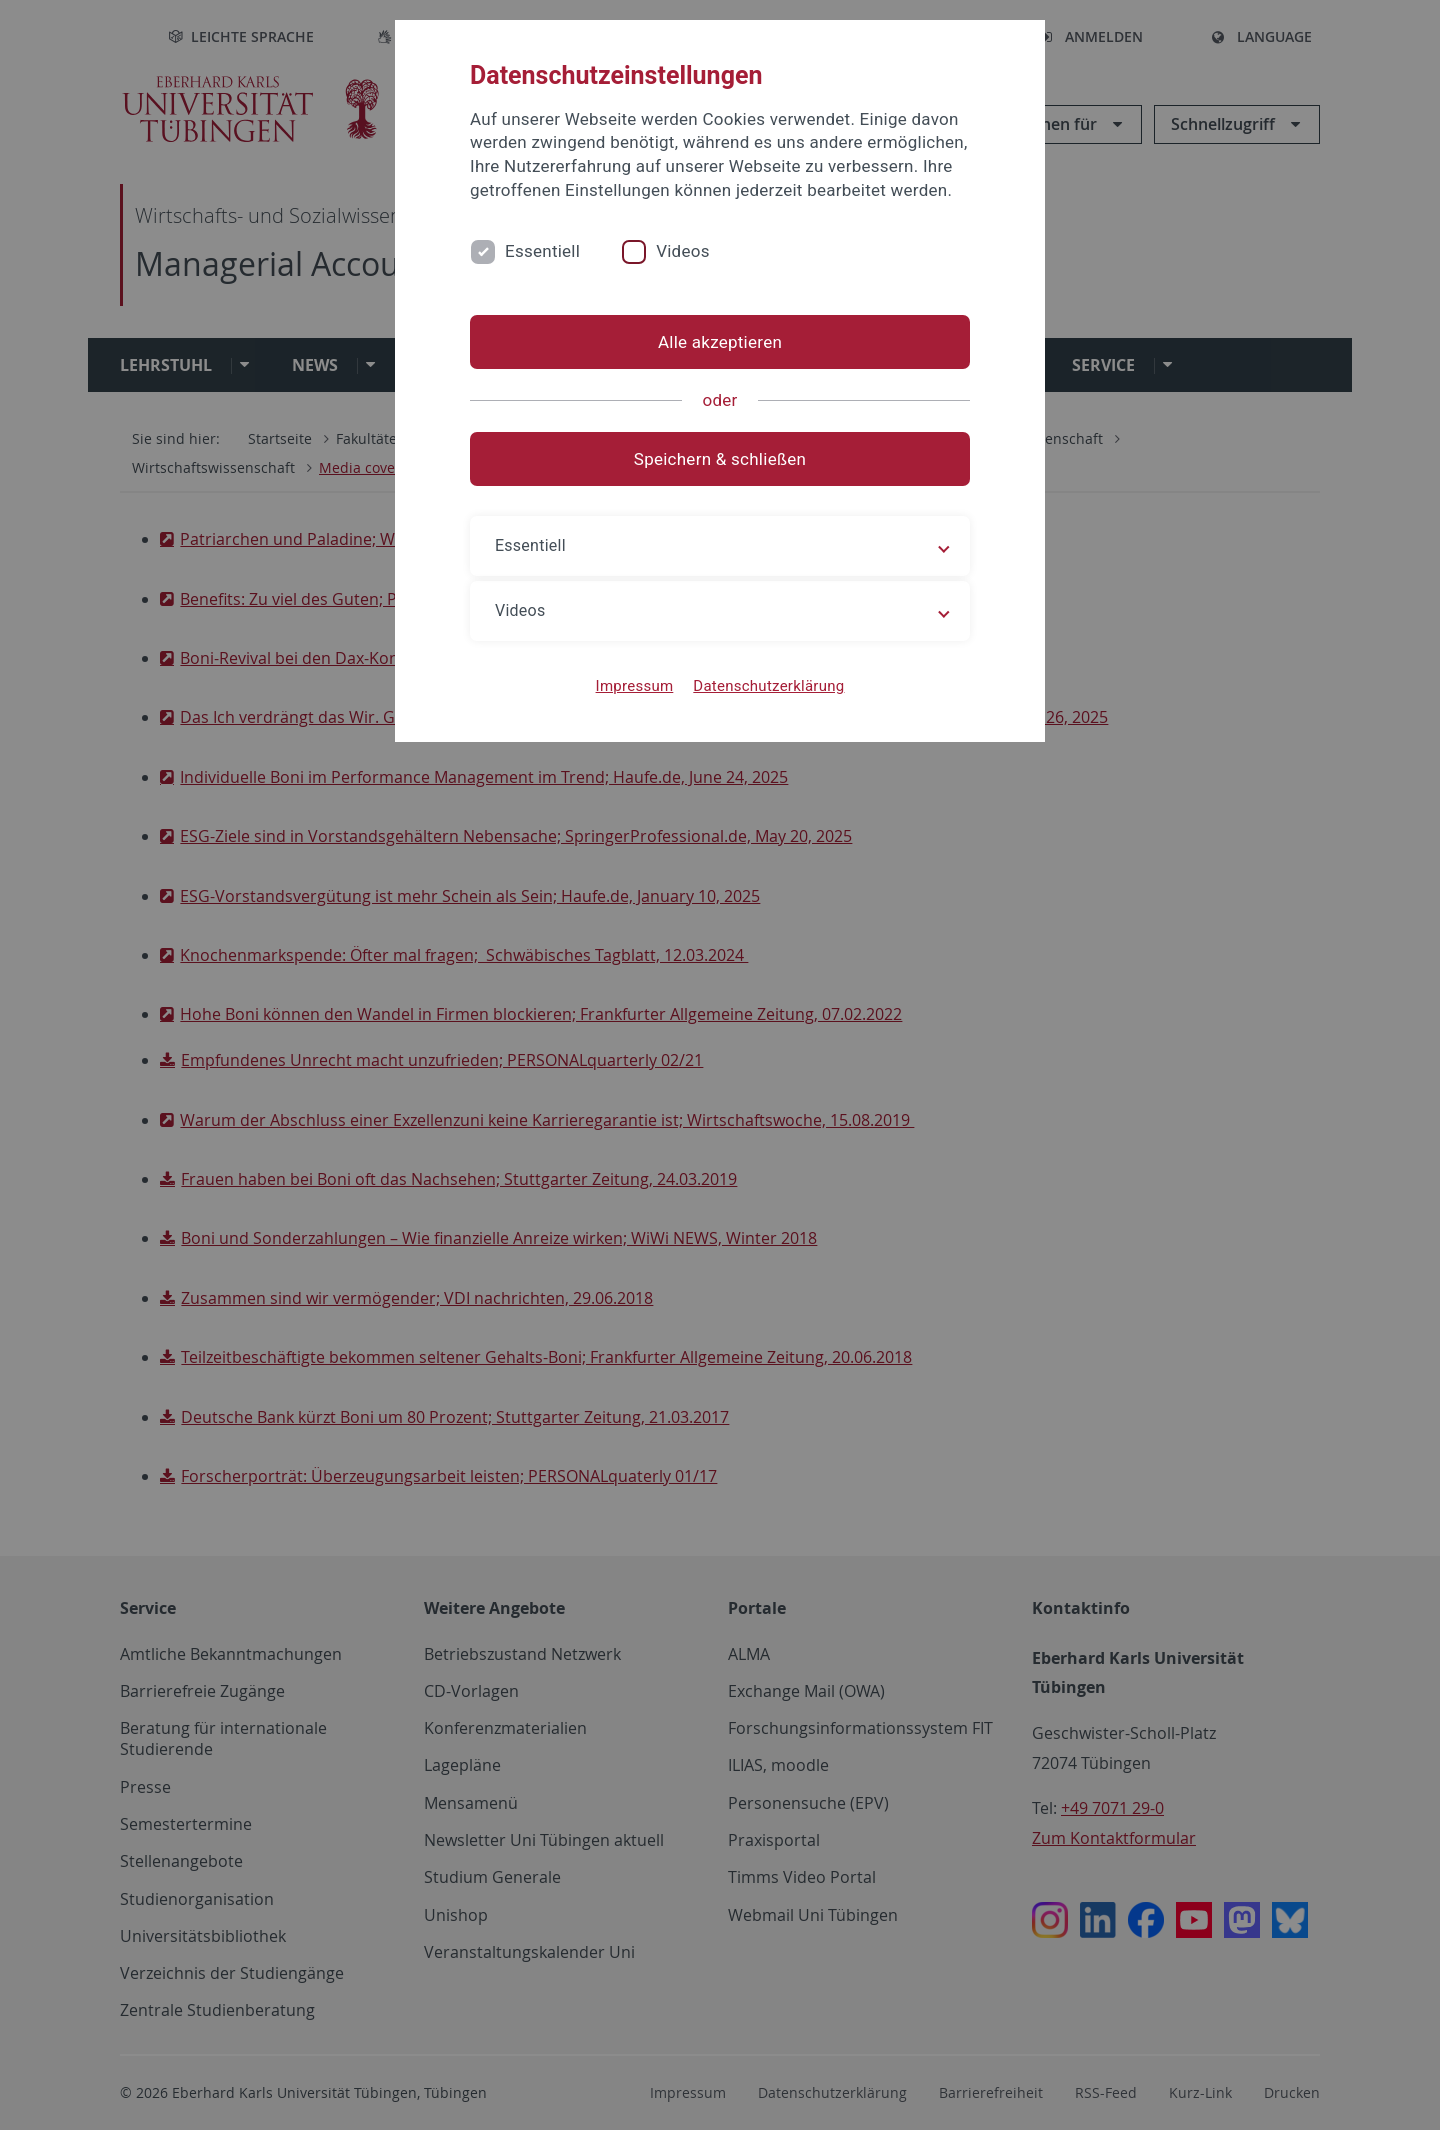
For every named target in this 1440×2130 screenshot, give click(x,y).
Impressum (635, 686)
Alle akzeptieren (720, 342)
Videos (683, 251)
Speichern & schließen (720, 459)
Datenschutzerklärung (768, 686)
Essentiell (542, 251)
